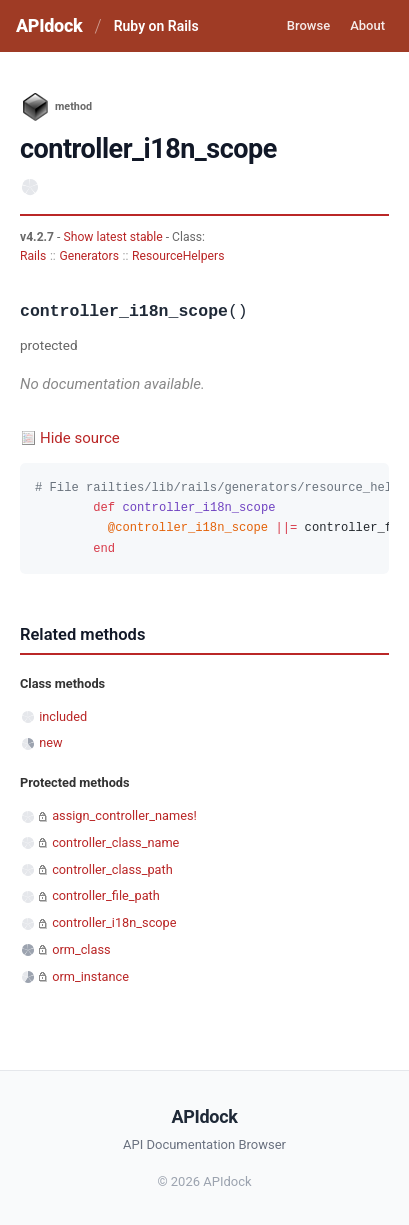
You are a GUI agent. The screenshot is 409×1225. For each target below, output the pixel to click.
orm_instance (90, 976)
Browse (308, 25)
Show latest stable (114, 237)
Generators (89, 256)
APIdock (49, 25)
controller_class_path (112, 869)
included (63, 716)
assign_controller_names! (124, 815)
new (50, 742)
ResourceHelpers (178, 256)
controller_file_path (106, 895)
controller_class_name (115, 842)
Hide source (80, 438)
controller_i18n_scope (114, 922)
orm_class (81, 949)
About (367, 25)
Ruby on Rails (156, 26)
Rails (33, 256)
